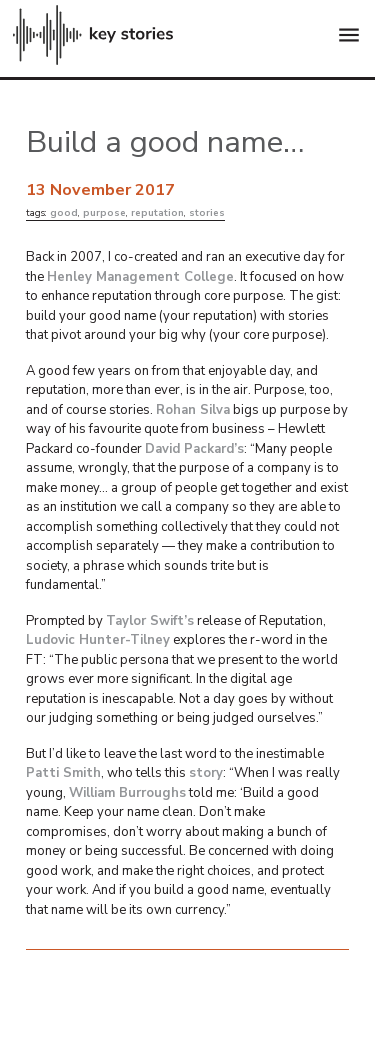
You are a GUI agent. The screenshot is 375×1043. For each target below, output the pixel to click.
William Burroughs (127, 793)
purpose (104, 212)
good (64, 212)
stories (207, 212)
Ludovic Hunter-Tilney (98, 640)
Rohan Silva (193, 410)
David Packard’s (194, 449)
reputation (157, 212)
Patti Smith (63, 773)
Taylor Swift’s (150, 621)
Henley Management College (140, 277)
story (206, 773)
